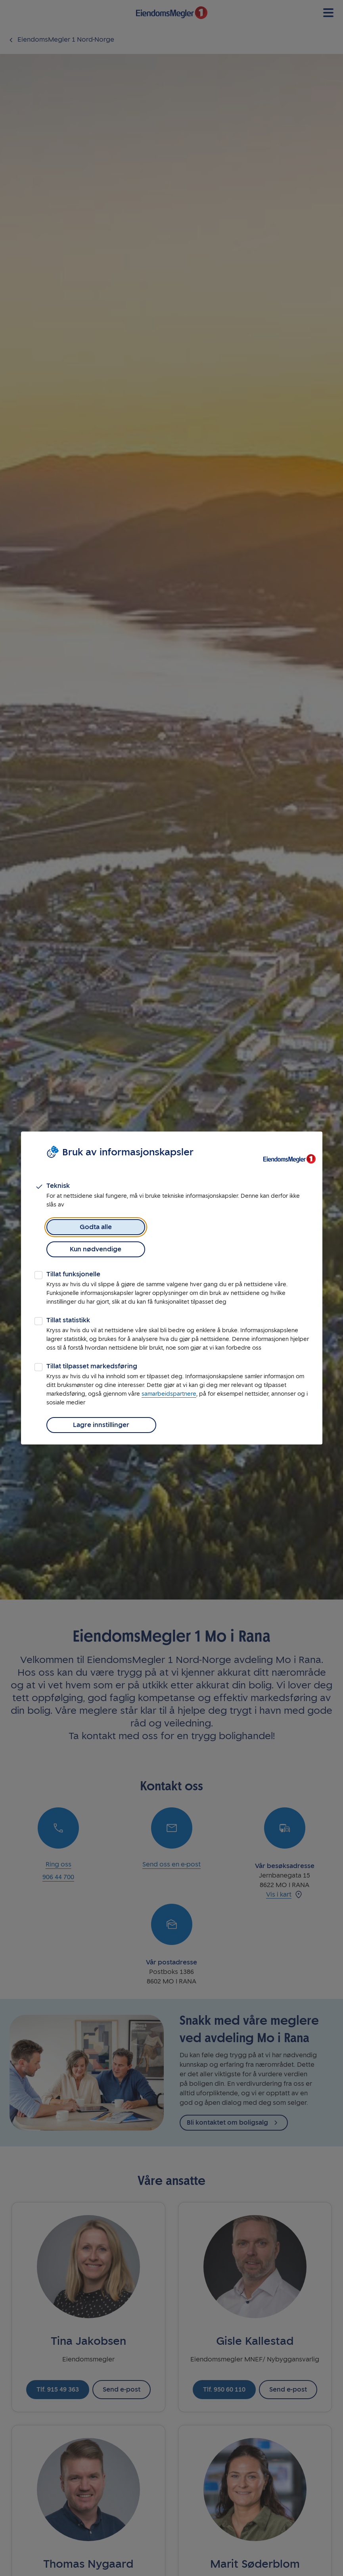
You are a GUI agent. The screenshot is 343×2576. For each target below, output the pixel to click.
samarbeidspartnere (169, 1382)
